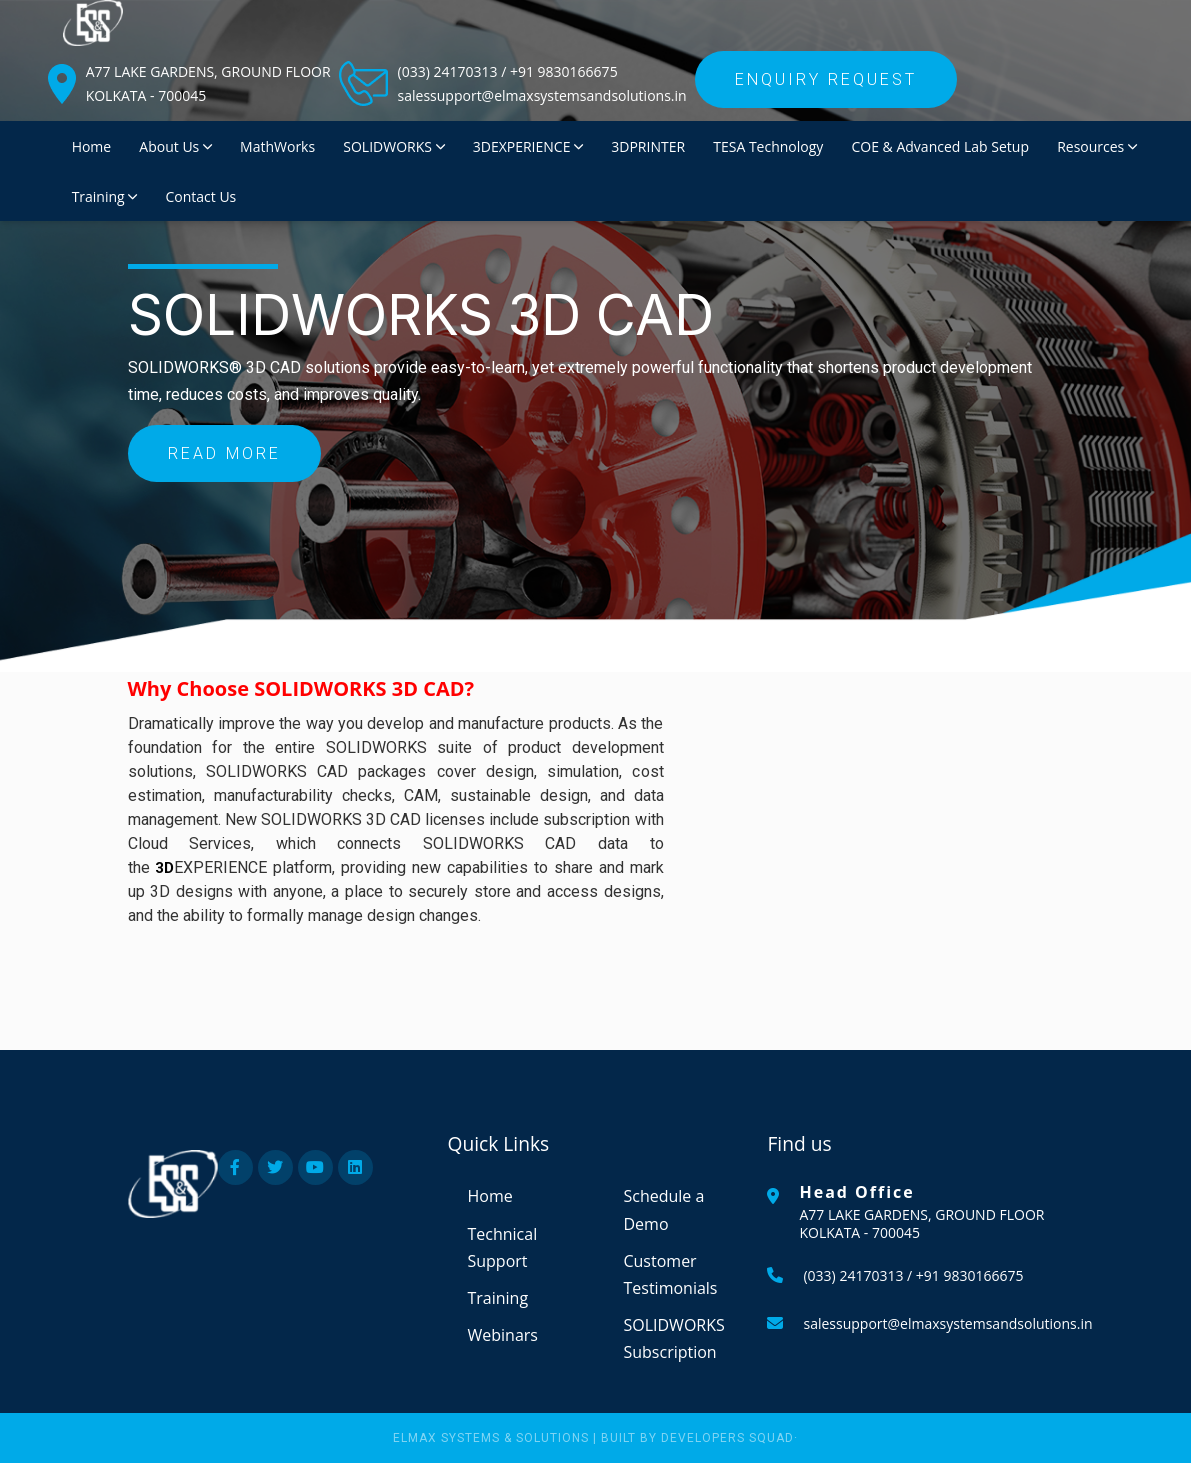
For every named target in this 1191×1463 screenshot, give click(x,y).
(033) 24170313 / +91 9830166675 (508, 71)
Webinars (502, 1335)
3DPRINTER (648, 146)
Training (105, 196)
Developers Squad (727, 1438)
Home (92, 146)
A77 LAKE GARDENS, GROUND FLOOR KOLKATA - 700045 (208, 83)
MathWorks (277, 146)
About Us (175, 146)
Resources (1097, 146)
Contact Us (200, 196)
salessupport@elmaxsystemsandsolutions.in (542, 95)
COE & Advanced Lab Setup (939, 146)
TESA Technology (768, 146)
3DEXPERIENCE (528, 146)
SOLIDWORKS (393, 146)
